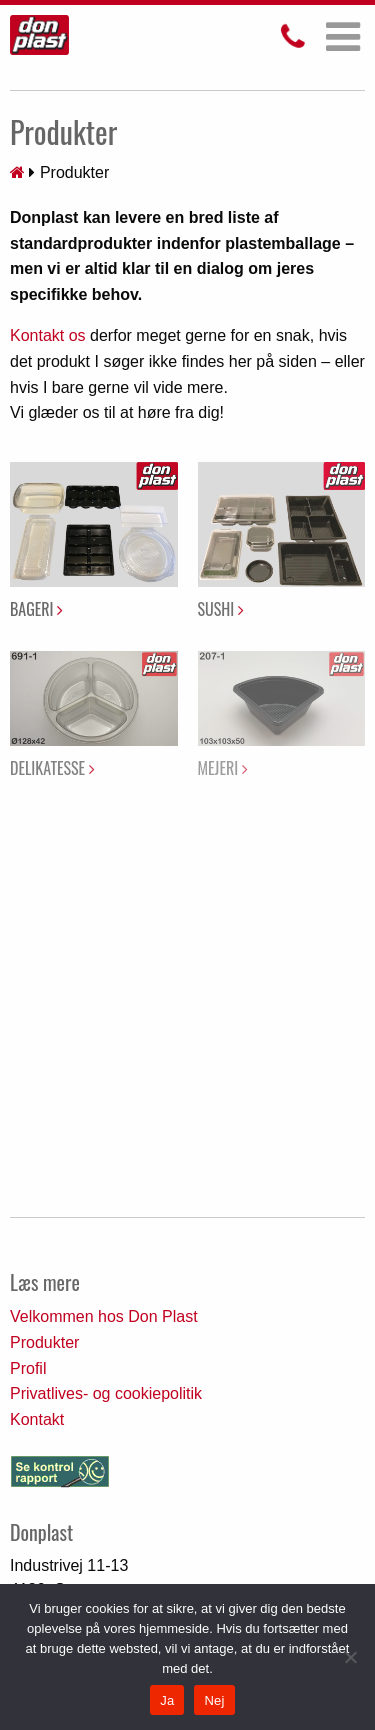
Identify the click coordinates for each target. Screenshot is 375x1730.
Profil (28, 1368)
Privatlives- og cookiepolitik (106, 1393)
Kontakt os (48, 335)
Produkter (44, 1342)
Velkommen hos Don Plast (104, 1316)
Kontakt (37, 1419)
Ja (167, 1700)
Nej (214, 1700)
